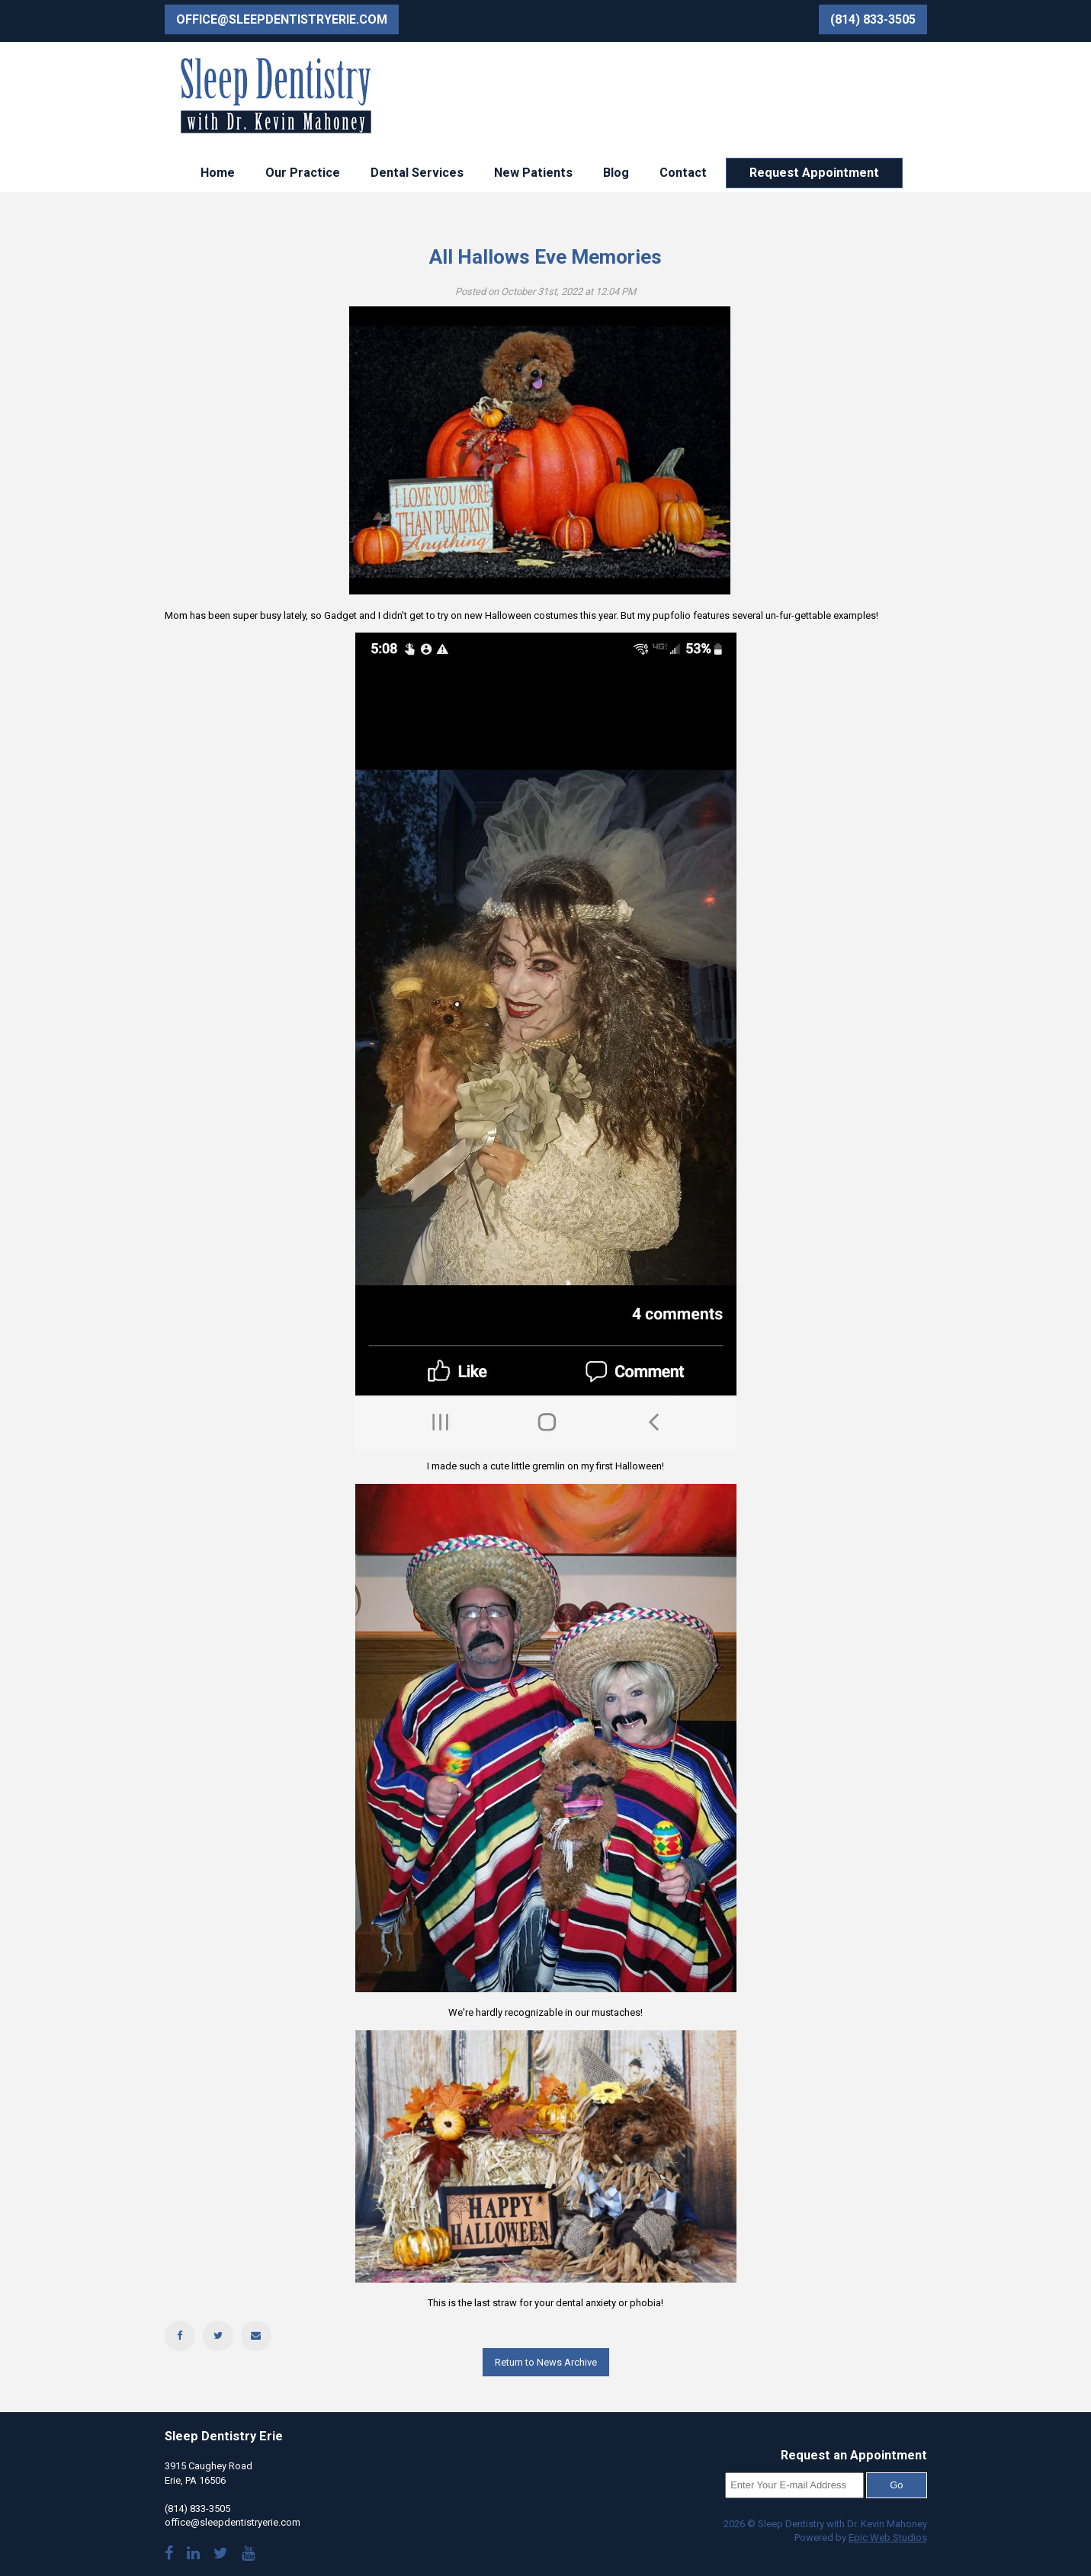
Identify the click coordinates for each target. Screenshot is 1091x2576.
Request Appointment (814, 172)
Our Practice (302, 172)
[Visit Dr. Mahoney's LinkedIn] (193, 2555)
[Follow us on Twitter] (220, 2555)
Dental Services (417, 172)
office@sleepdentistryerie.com (281, 19)
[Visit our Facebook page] (169, 2555)
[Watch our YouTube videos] (248, 2555)
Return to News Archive (546, 2362)
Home (218, 172)
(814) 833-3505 (873, 19)
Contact (683, 172)
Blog (616, 172)
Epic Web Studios (888, 2537)
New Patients (533, 172)
